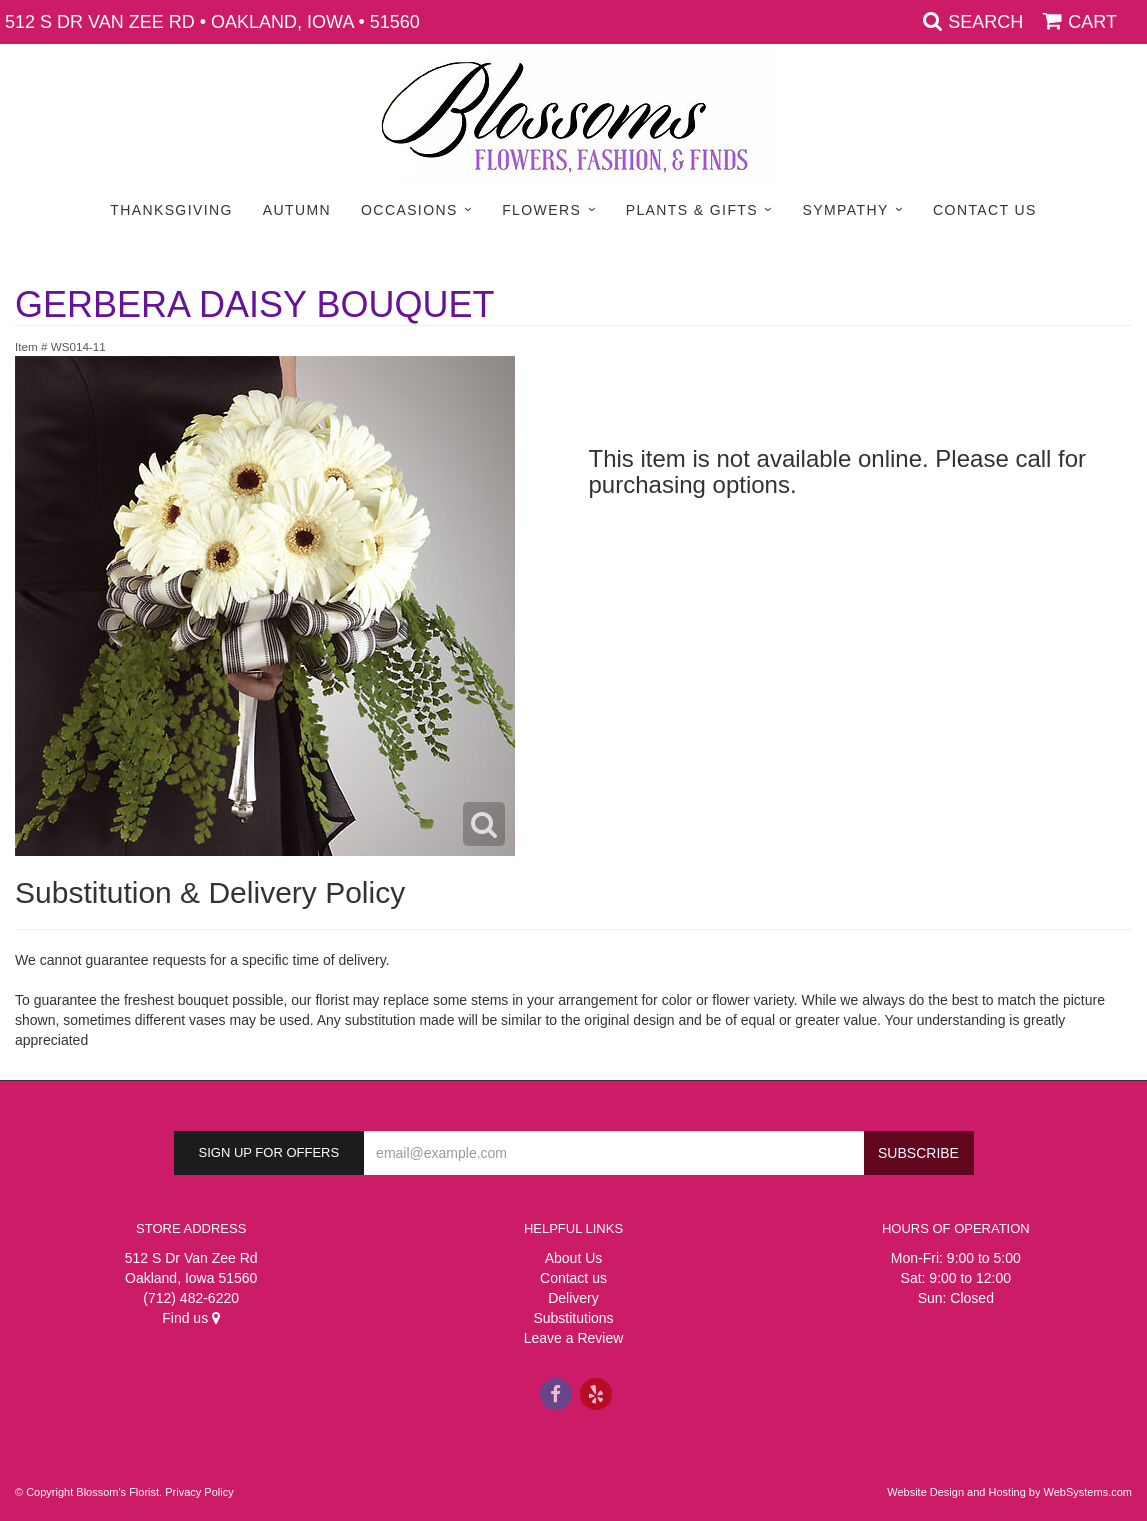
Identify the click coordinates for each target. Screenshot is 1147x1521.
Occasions (409, 210)
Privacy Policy (199, 1492)
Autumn (297, 210)
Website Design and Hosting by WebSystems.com (1009, 1492)
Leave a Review (574, 1338)
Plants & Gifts (692, 210)
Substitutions (573, 1318)
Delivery (573, 1298)
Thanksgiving (171, 210)
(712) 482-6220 (191, 1298)
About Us (574, 1258)
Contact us (573, 1278)
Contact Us (985, 210)
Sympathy (846, 210)
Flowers (541, 210)
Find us (191, 1318)
